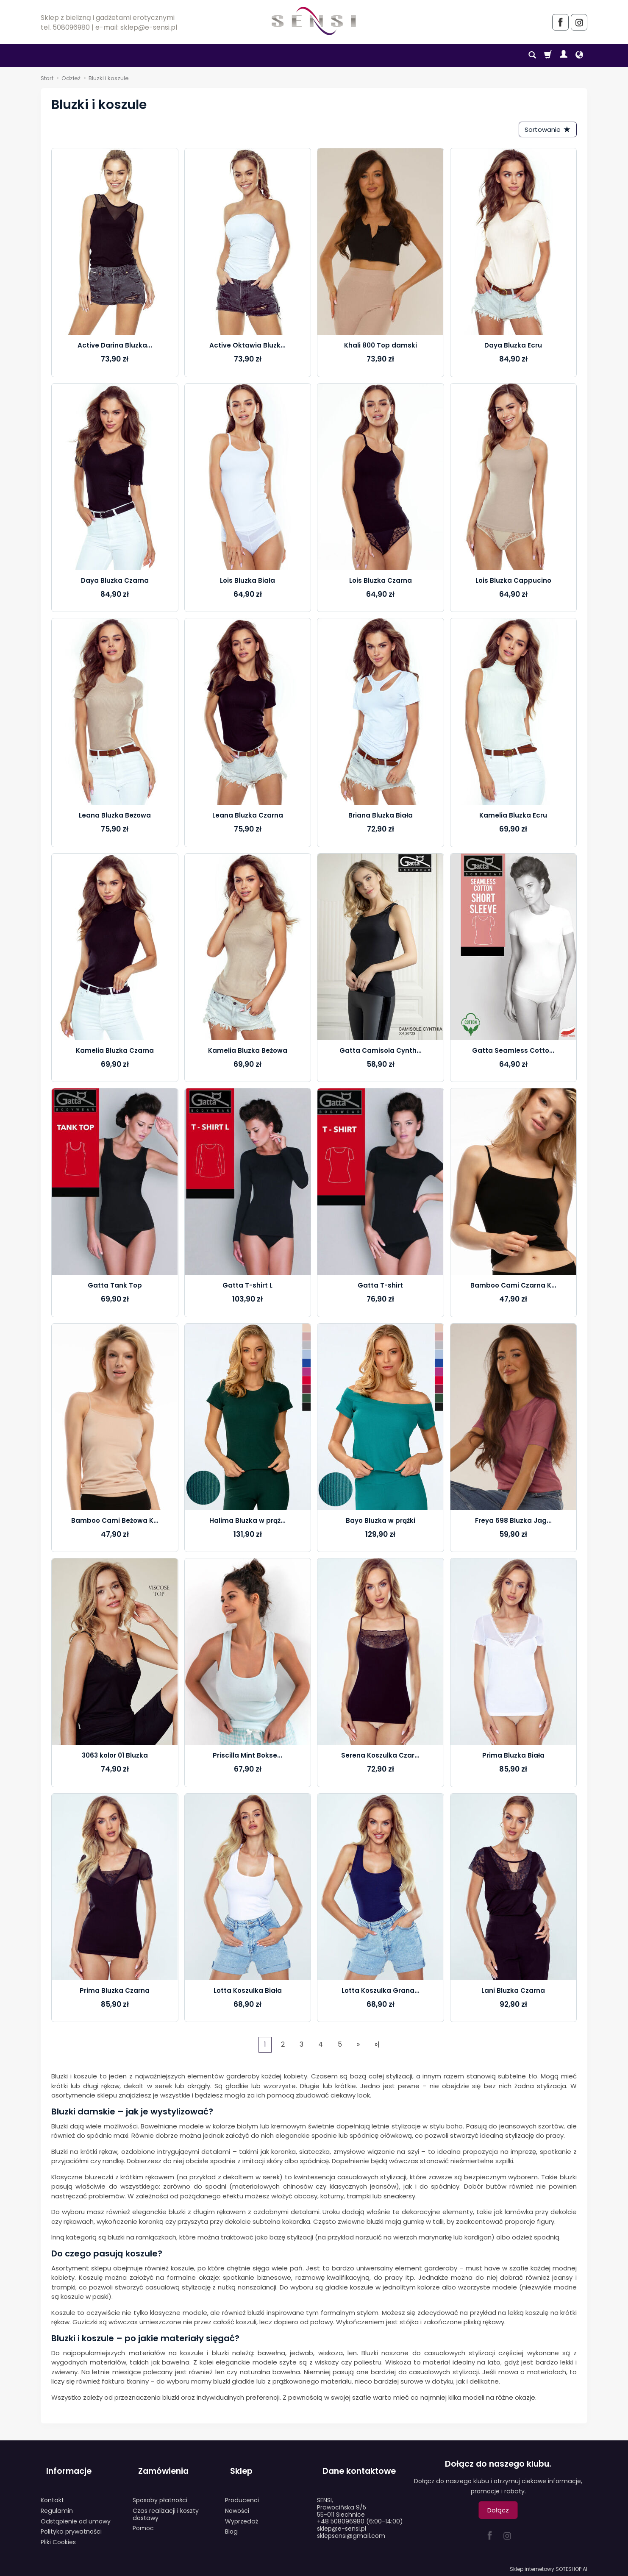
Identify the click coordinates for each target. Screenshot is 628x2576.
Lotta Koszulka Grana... (381, 1993)
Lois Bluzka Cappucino (513, 583)
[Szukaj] (532, 55)
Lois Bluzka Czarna (380, 583)
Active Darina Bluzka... (115, 347)
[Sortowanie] (545, 131)
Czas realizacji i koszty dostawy (166, 2503)
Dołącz (498, 2512)
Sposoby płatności (160, 2489)
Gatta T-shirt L (247, 1288)
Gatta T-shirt (380, 1288)
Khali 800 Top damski (380, 347)
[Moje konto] (564, 55)
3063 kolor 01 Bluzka (115, 1758)
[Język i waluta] (579, 55)
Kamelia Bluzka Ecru (513, 817)
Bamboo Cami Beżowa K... (114, 1523)
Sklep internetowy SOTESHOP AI (548, 2567)
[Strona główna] (314, 21)
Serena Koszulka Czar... (380, 1758)
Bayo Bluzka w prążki (380, 1523)
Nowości (237, 2499)
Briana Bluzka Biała (380, 817)
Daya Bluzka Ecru (513, 347)
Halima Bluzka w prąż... (247, 1523)
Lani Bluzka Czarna (513, 1993)
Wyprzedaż (241, 2510)
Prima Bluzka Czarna (115, 1993)
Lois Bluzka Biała (247, 583)
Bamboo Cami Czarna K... (513, 1288)
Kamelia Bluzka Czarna (115, 1053)
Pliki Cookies (58, 2531)
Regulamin (57, 2499)
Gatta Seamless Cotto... (513, 1053)
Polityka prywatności (71, 2521)
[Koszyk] (548, 55)
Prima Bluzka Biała (513, 1758)
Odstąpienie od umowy (76, 2510)
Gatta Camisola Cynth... (380, 1053)
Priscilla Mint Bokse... (247, 1758)
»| (377, 2047)
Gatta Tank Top (115, 1288)
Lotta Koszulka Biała (248, 1993)
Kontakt (52, 2489)
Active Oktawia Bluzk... (247, 347)
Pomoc (143, 2517)
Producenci (242, 2489)
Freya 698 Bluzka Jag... (513, 1523)
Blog (231, 2521)
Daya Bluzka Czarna (115, 583)
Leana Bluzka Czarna (247, 817)
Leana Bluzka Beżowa (115, 817)
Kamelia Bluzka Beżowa (247, 1053)
